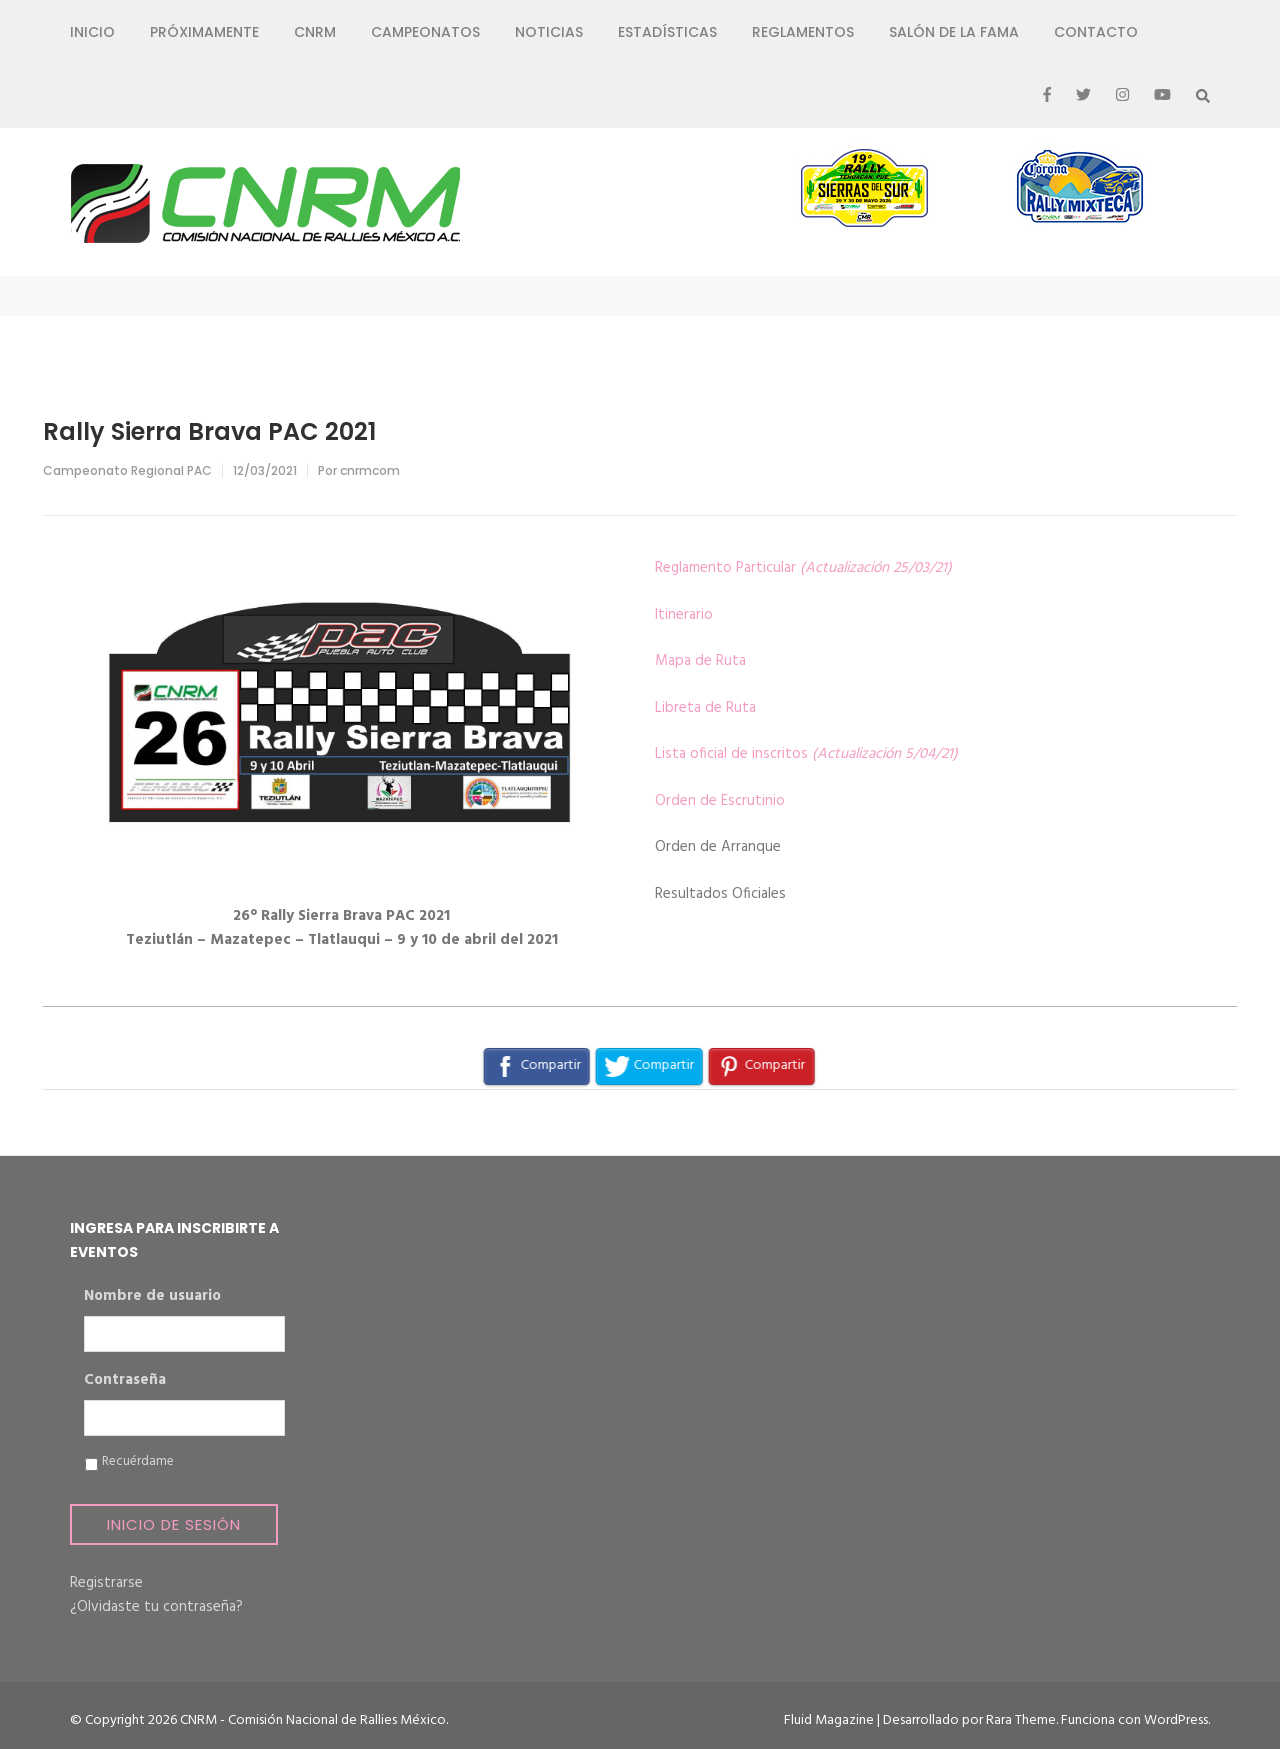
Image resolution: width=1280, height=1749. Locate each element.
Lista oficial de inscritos (806, 754)
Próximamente (204, 32)
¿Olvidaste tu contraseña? (156, 1607)
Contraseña (125, 1381)
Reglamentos (803, 32)
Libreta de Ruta (705, 708)
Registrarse (106, 1583)
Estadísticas (667, 32)
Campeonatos (425, 32)
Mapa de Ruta (700, 661)
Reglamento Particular (803, 568)
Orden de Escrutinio (720, 801)
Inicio (92, 32)
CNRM (315, 32)
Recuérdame (138, 1462)
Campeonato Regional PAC (127, 470)
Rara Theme (1021, 1720)
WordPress (1176, 1720)
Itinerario (684, 615)
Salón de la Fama (954, 32)
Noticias (549, 32)
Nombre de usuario (152, 1297)
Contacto (1096, 32)
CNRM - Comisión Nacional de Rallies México (313, 1720)
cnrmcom (370, 470)
